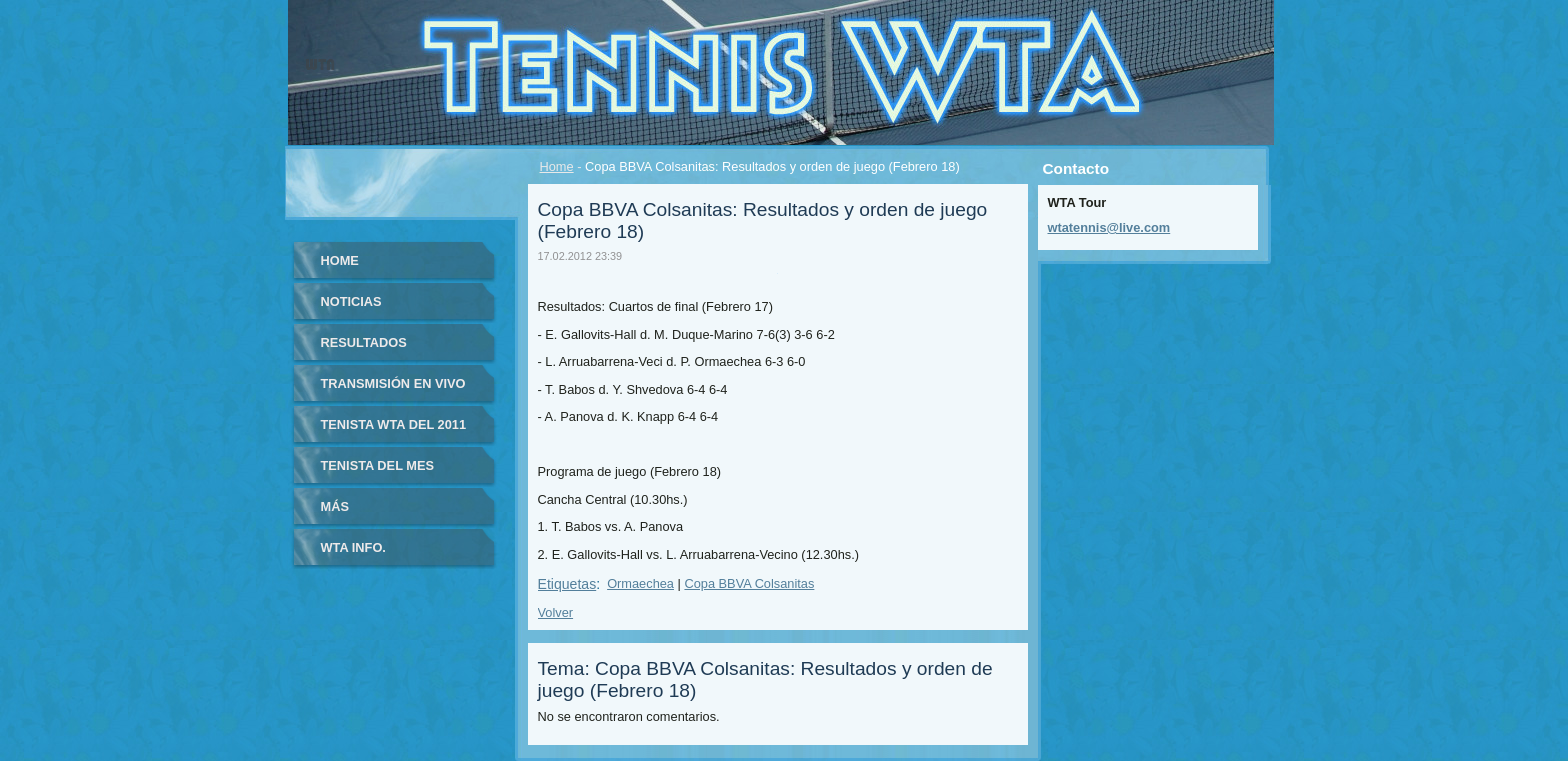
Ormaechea (640, 583)
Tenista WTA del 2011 (394, 424)
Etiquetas (567, 584)
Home (557, 166)
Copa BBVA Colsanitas (749, 583)
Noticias (351, 301)
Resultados (364, 342)
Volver (556, 612)
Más (335, 506)
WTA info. (353, 547)
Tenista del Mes (378, 465)
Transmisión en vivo (393, 383)
